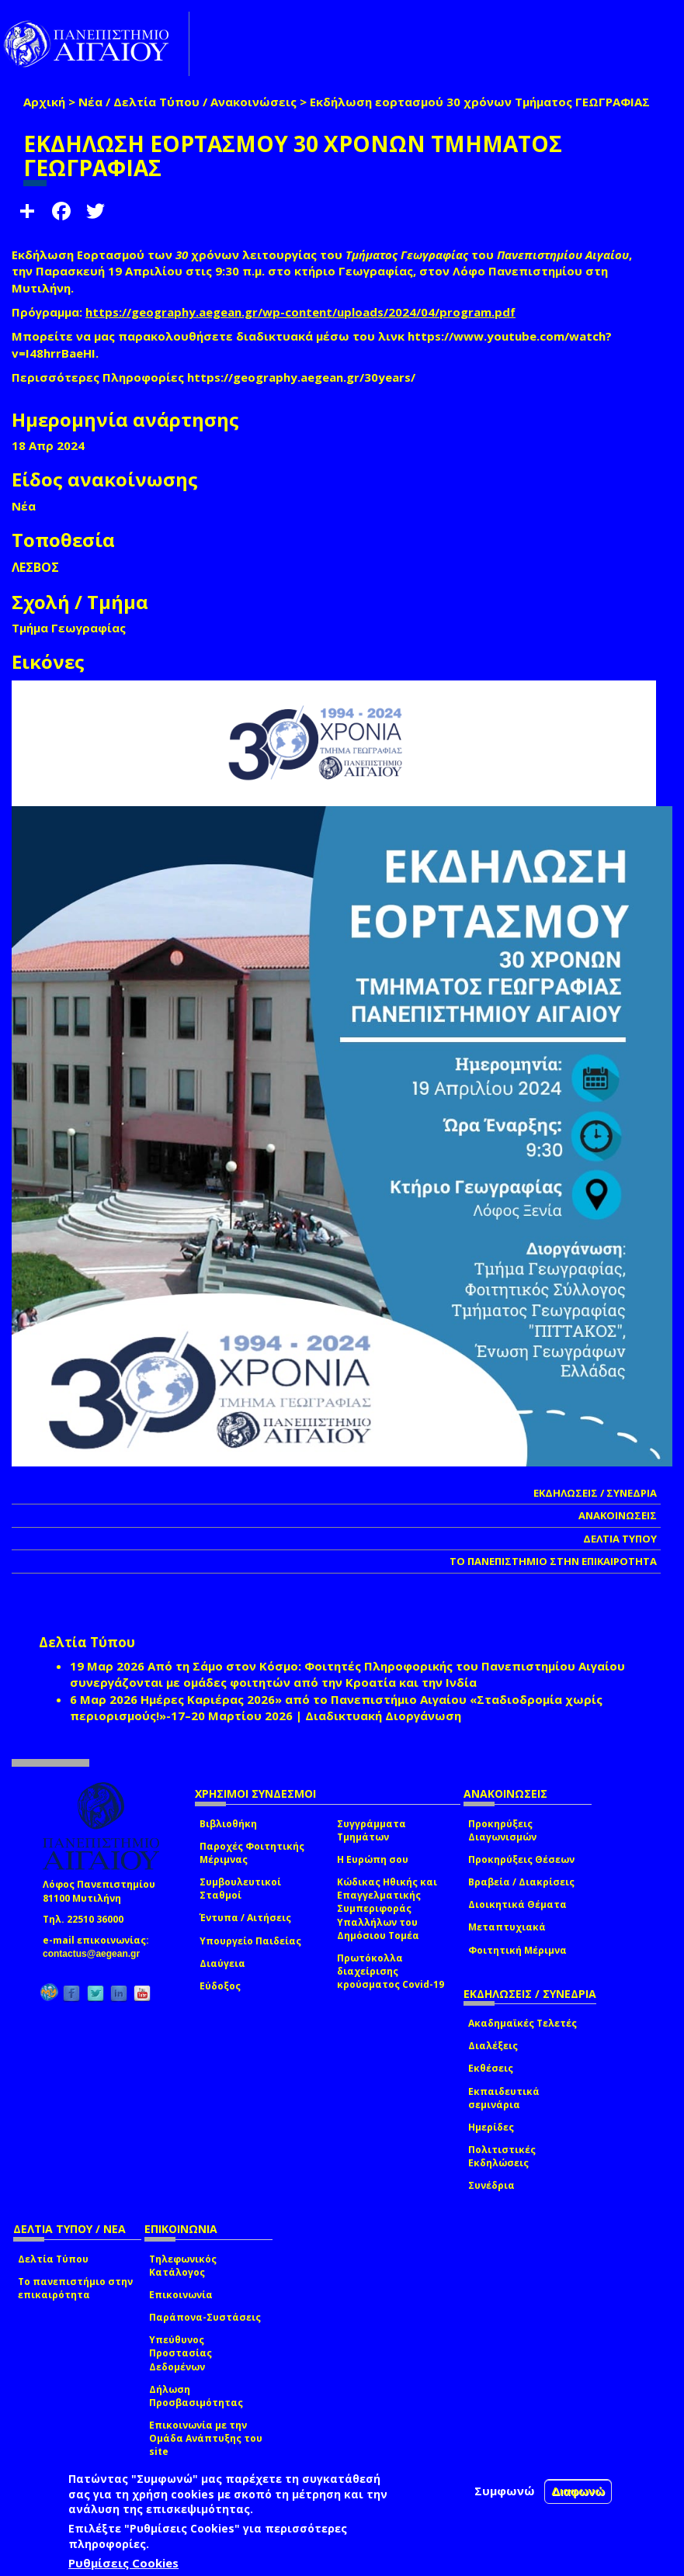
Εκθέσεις (490, 2068)
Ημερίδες (491, 2127)
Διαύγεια (222, 1963)
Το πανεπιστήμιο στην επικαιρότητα (75, 2288)
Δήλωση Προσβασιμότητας (196, 2396)
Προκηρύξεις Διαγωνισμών (502, 1830)
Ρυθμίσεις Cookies (123, 2563)
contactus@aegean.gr (96, 1953)
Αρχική (44, 101)
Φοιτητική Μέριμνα (517, 1950)
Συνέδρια (491, 2185)
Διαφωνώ (578, 2491)
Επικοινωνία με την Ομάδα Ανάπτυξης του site (205, 2438)
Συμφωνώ (504, 2490)
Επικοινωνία (181, 2294)
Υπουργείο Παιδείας (250, 1941)
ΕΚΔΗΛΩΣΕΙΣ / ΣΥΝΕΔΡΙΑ (595, 1493)
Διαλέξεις (493, 2045)
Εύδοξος (220, 1986)
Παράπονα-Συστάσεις (205, 2317)
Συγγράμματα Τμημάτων (371, 1830)
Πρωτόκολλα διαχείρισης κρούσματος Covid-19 (390, 1971)
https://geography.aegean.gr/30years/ (301, 377)
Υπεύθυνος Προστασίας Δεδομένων (180, 2353)
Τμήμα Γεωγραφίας (69, 627)
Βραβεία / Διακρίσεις (521, 1882)
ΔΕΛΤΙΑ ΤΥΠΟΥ (620, 1539)
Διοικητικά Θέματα (517, 1904)
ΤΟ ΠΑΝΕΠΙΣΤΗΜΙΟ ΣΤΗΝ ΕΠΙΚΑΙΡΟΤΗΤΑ (553, 1561)
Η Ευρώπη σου (372, 1859)
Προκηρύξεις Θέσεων (521, 1859)
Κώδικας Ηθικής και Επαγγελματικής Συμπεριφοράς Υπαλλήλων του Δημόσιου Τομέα (387, 1908)
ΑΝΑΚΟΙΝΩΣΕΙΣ (617, 1515)
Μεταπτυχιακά (507, 1927)
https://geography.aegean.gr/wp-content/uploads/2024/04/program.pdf (300, 312)
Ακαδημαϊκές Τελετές (522, 2023)
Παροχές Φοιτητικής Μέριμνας (252, 1853)
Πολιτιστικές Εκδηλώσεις (502, 2156)
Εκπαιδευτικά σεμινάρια (504, 2098)
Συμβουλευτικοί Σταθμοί (240, 1888)
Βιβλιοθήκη (228, 1823)
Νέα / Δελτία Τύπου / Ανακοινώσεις (187, 101)
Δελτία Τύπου (53, 2259)
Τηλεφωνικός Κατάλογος (183, 2265)
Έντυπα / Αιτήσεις (245, 1917)
